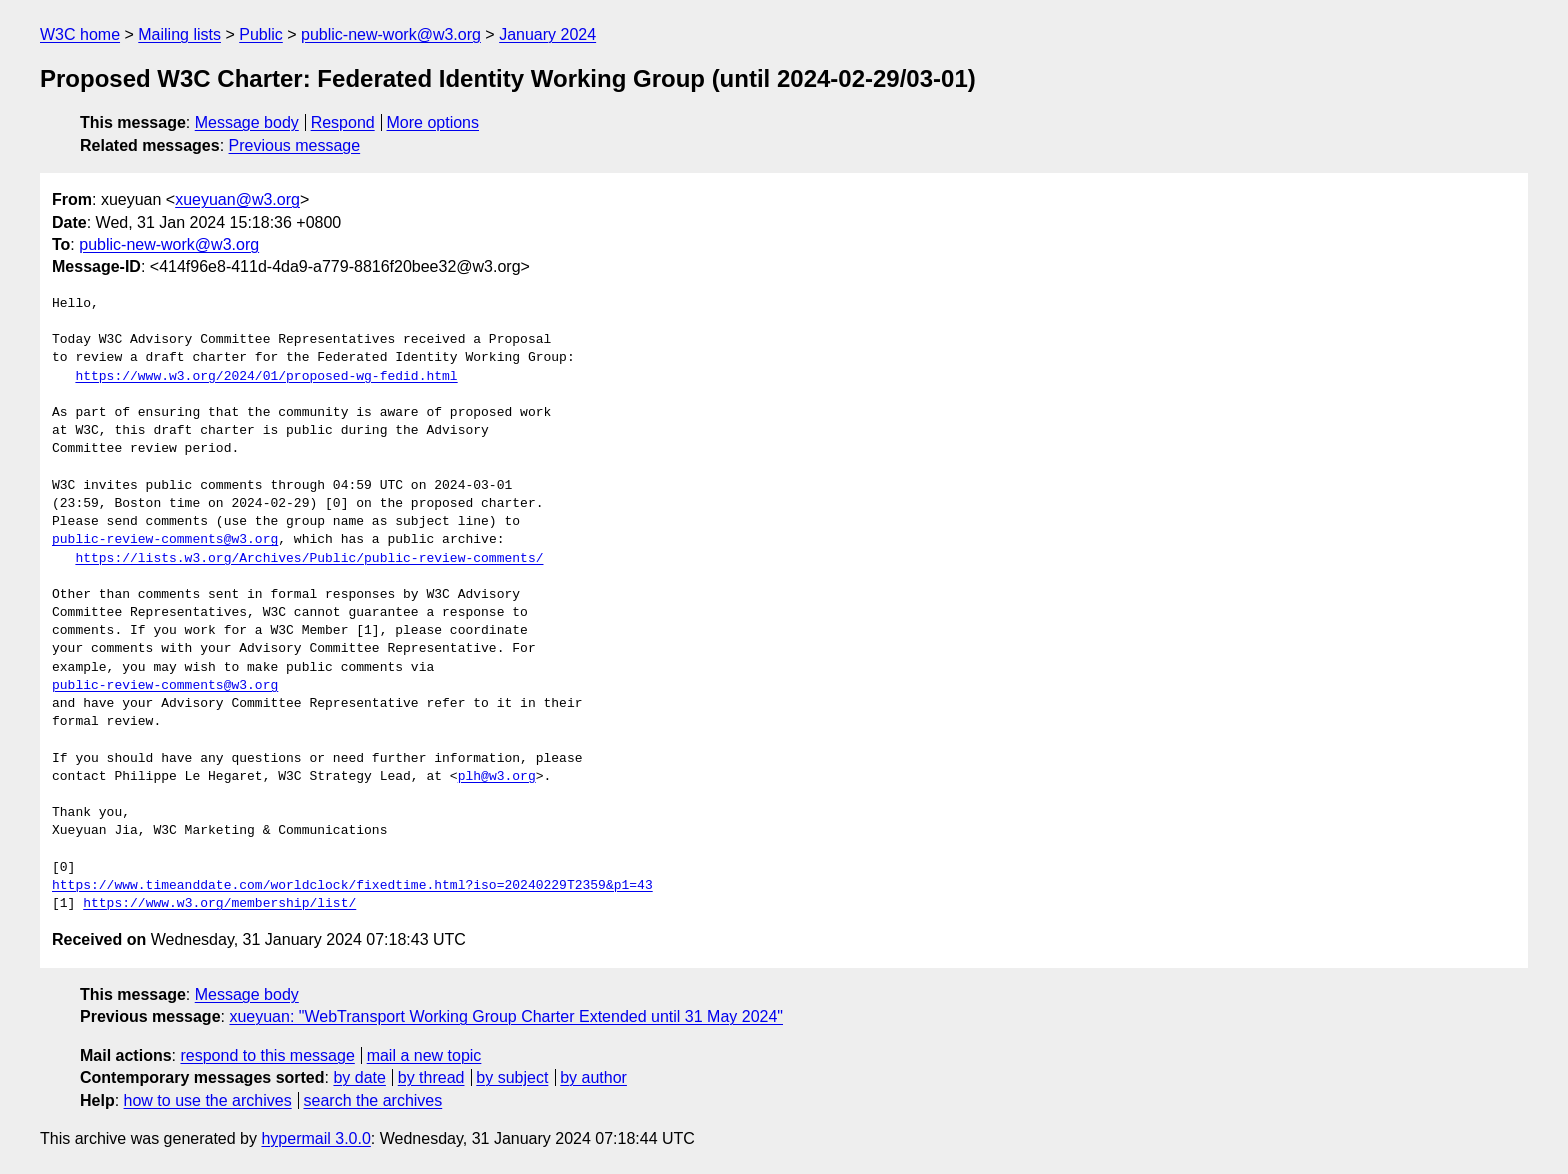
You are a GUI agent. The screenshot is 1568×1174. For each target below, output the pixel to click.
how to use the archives (208, 1100)
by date (359, 1077)
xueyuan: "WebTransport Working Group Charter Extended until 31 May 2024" (506, 1016)
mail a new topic (424, 1055)
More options (433, 122)
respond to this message (267, 1055)
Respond (343, 122)
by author (593, 1077)
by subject (512, 1077)
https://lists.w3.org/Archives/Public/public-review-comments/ (309, 559)
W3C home (80, 34)
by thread (431, 1077)
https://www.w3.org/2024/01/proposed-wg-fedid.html (266, 377)
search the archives (373, 1100)
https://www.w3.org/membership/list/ (219, 904)
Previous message (295, 145)
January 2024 (547, 34)
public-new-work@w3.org (391, 34)
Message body (247, 122)
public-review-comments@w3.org (165, 540)
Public (261, 34)
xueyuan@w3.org (237, 199)
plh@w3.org (497, 777)
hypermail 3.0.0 (315, 1138)
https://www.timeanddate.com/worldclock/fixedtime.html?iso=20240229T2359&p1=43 (352, 886)
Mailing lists (179, 34)
